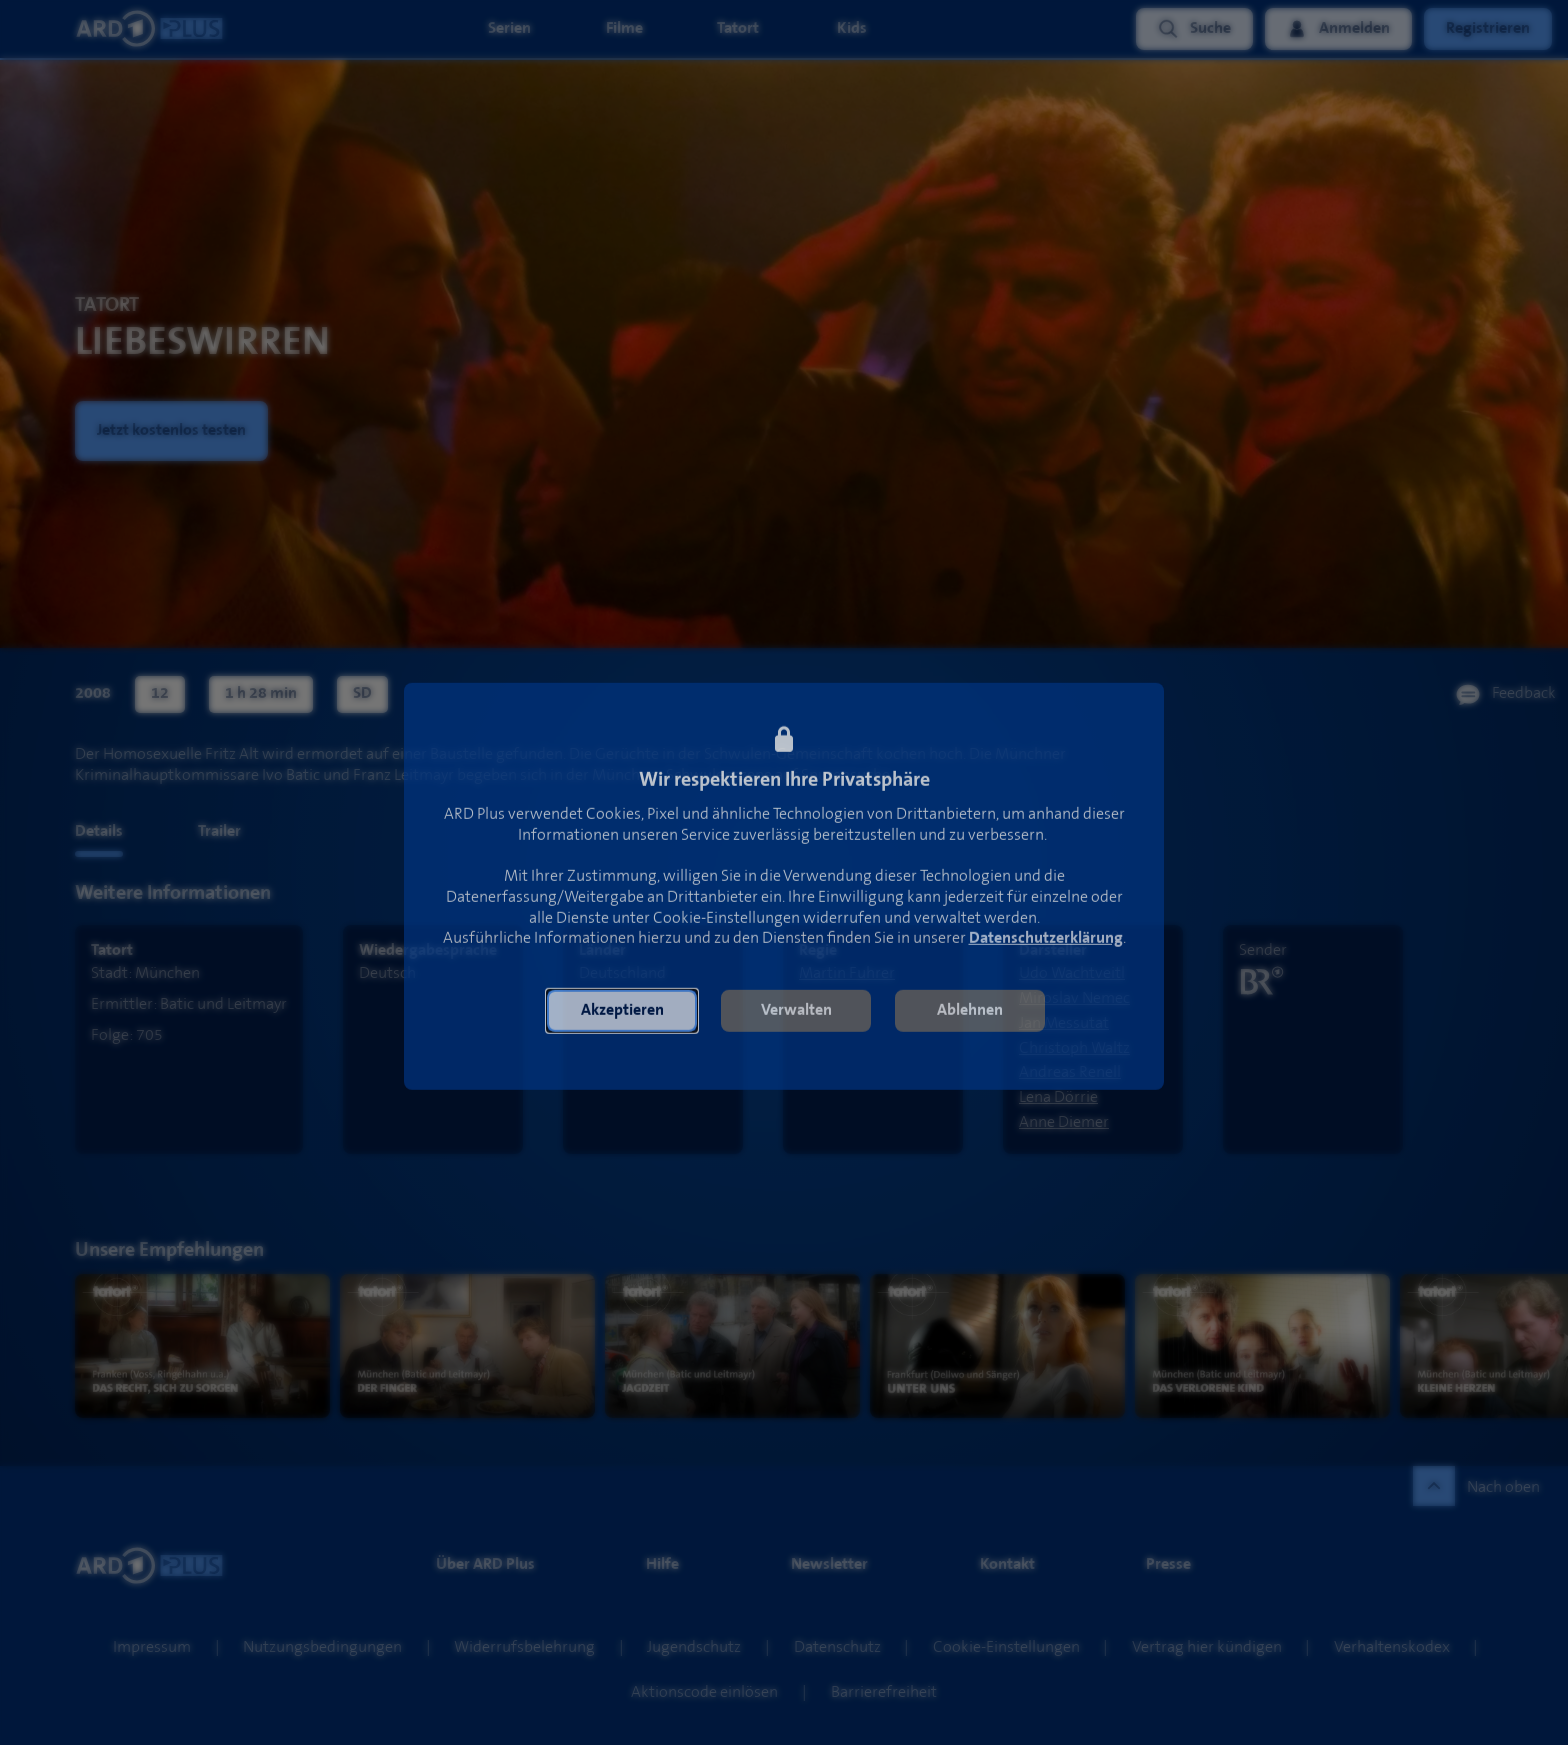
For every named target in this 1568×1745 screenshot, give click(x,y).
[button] (622, 1022)
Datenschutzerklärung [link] (1046, 949)
